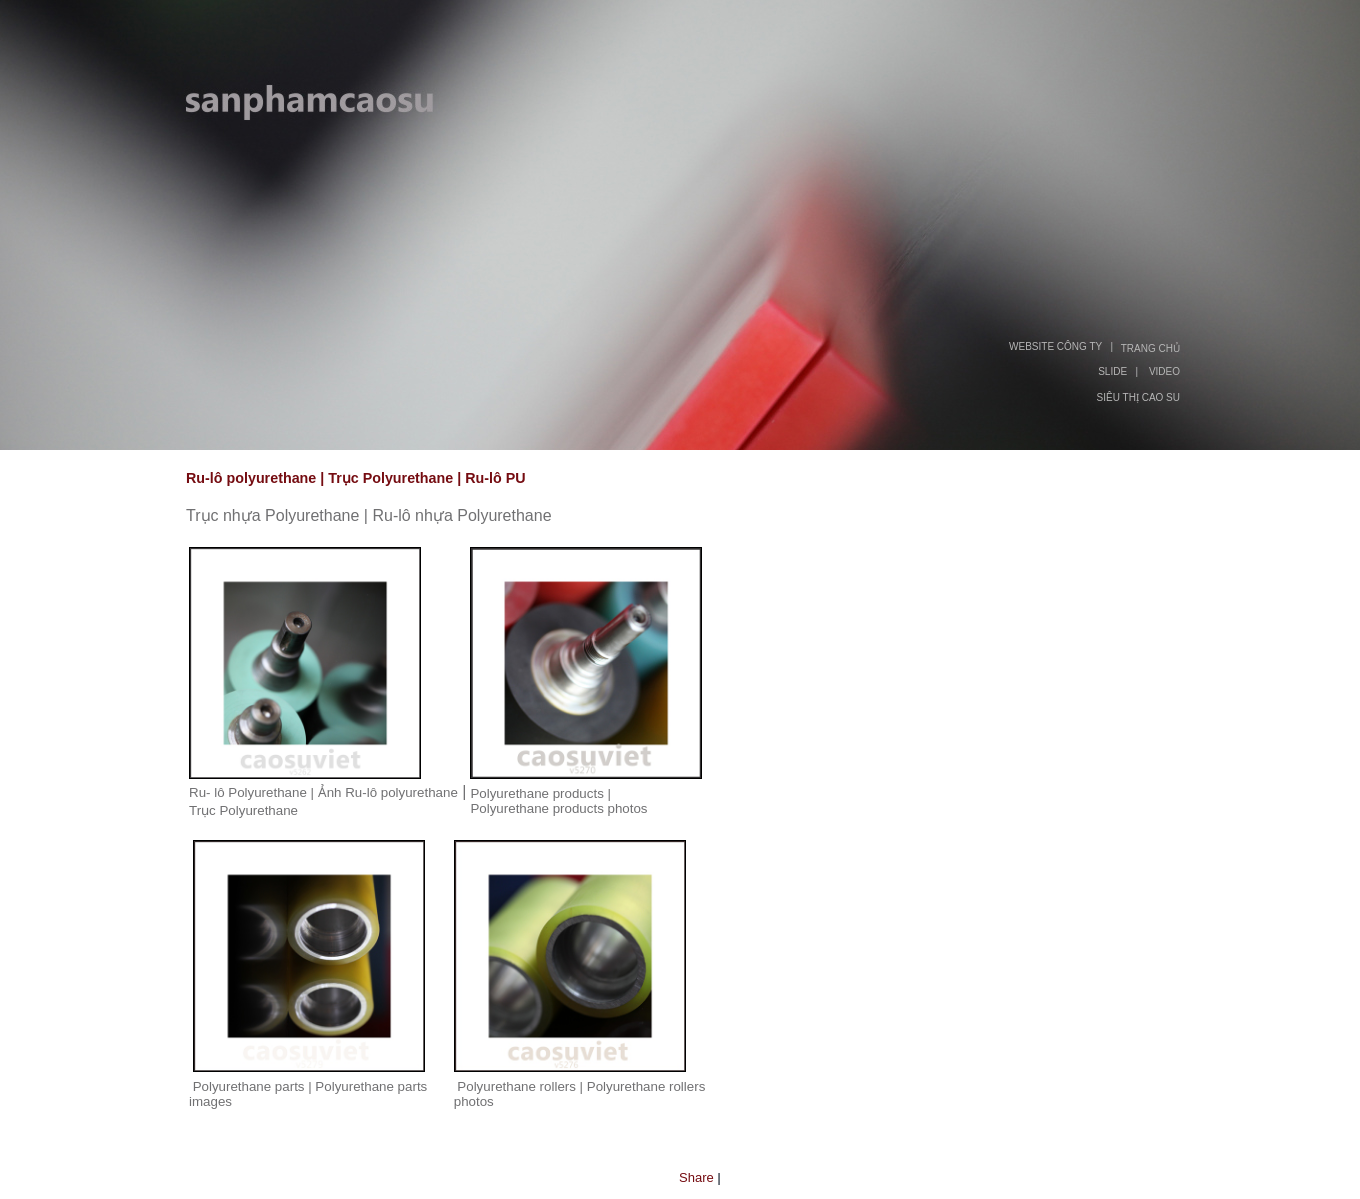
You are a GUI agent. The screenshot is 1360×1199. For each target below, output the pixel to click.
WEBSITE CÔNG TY (1055, 346)
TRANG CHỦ (1150, 348)
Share (696, 1177)
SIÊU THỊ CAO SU (1138, 397)
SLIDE (1112, 371)
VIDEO (1164, 371)
